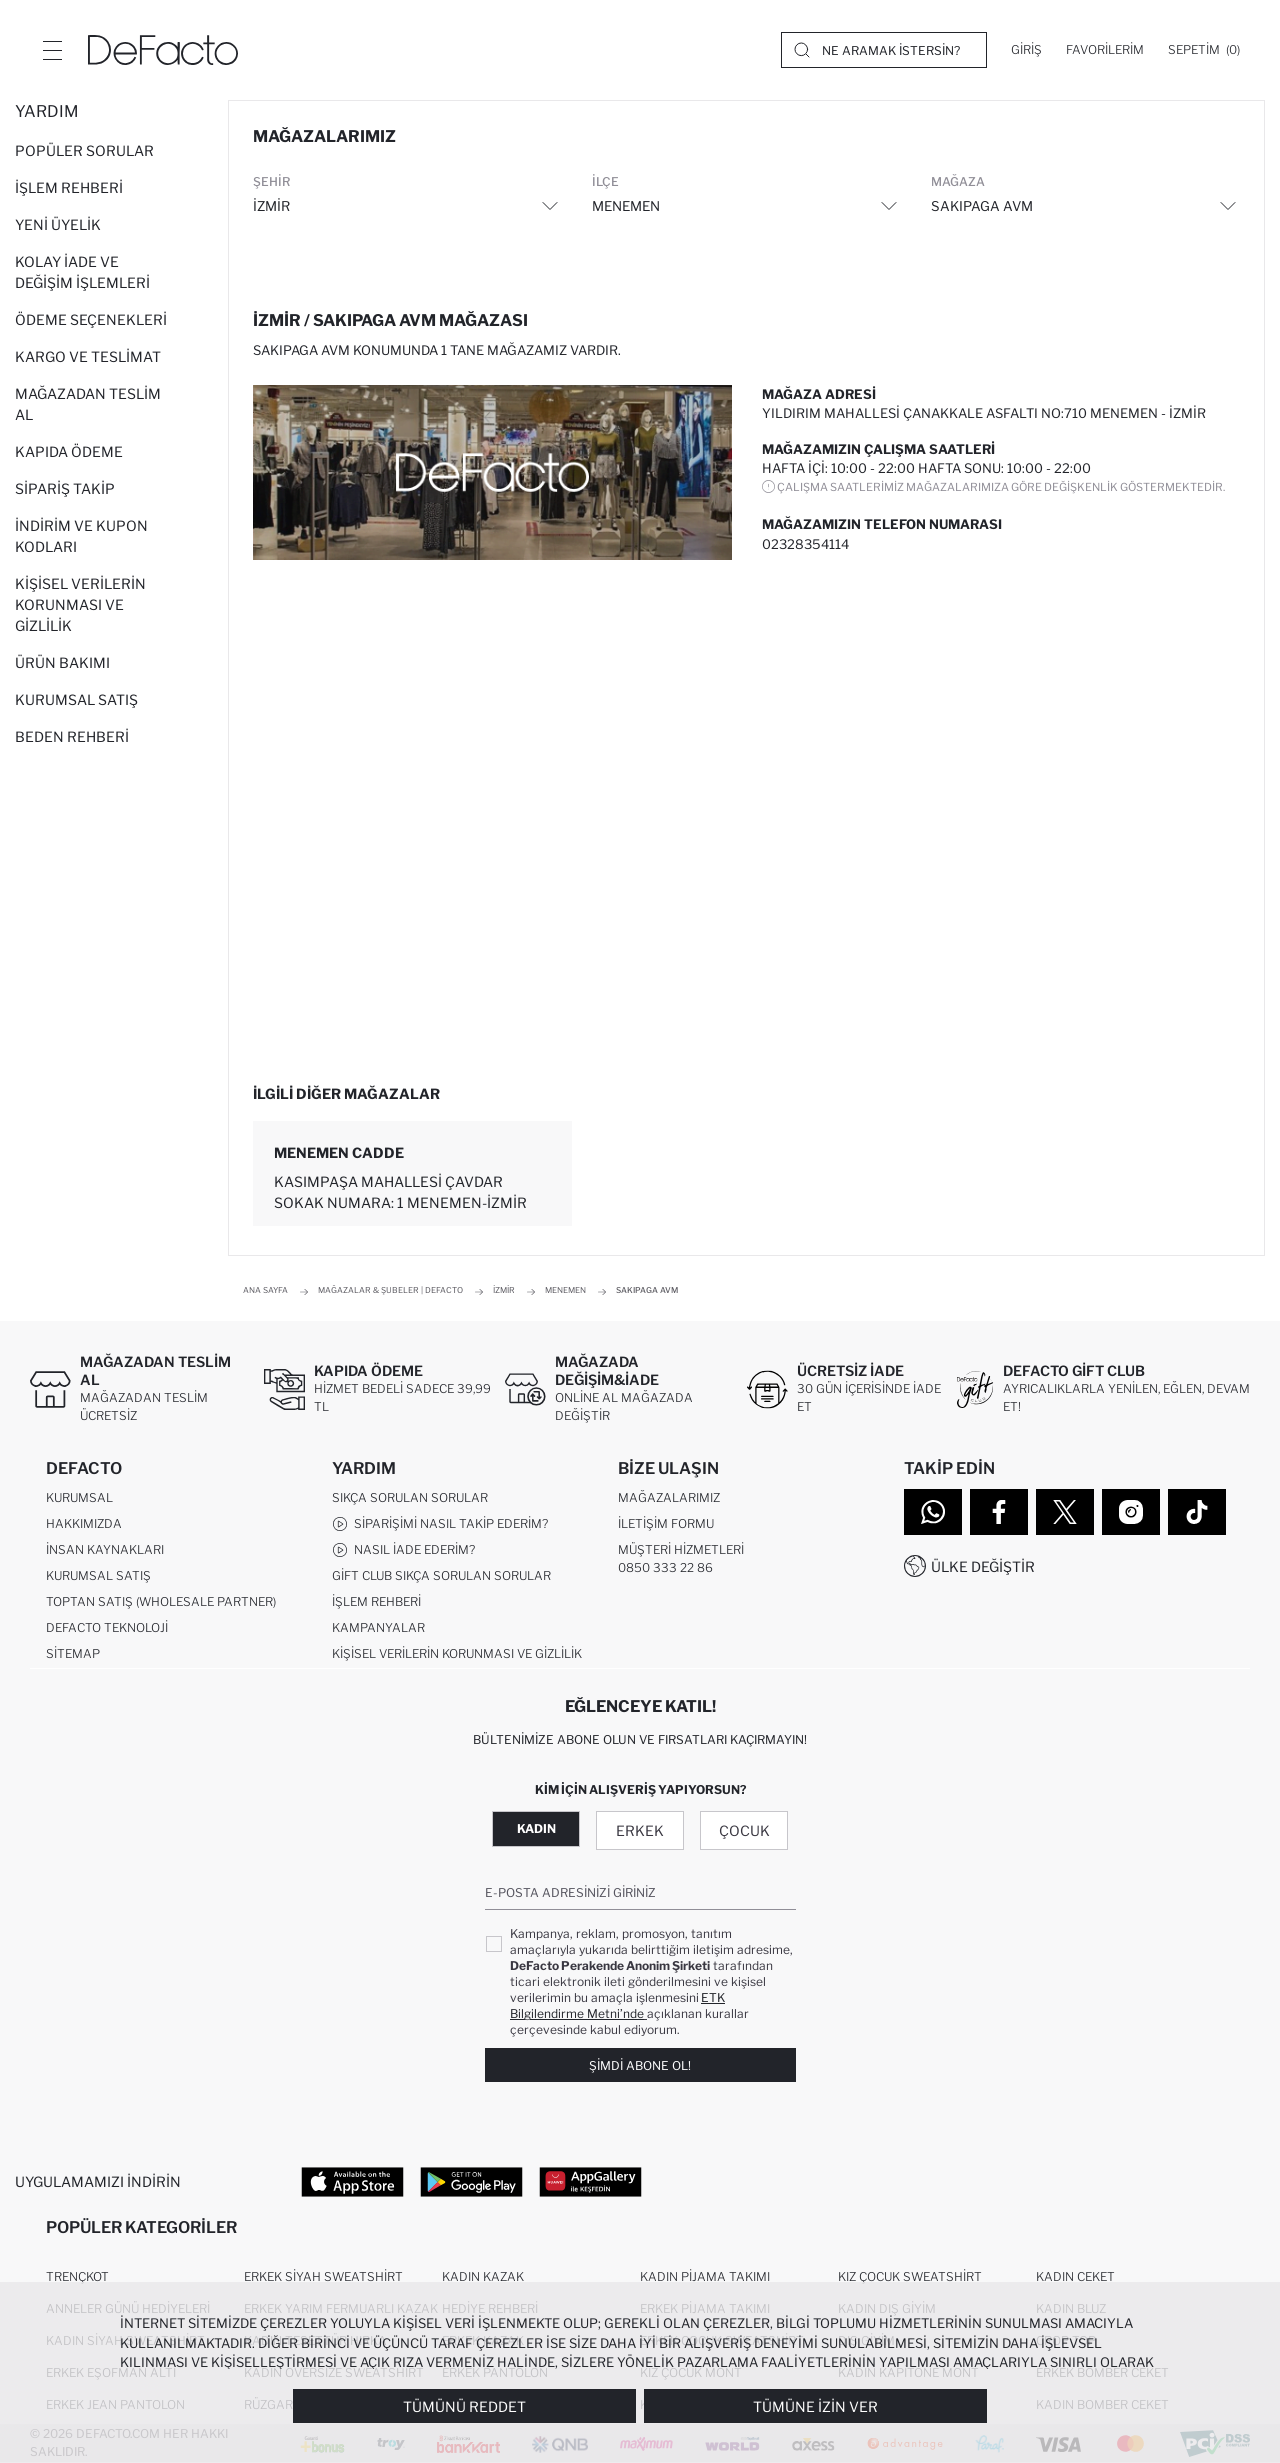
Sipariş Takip (65, 488)
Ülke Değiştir (983, 1566)
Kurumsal (79, 1497)
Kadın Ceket (1075, 2276)
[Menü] (52, 50)
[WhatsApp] (933, 1512)
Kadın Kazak (483, 2276)
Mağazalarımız (669, 1497)
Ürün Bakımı (62, 662)
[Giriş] (1026, 50)
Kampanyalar (378, 1627)
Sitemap (73, 1653)
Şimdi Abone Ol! (640, 2065)
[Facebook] (999, 1512)
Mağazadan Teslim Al (88, 404)
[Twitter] (1065, 1512)
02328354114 (805, 544)
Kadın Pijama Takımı (705, 2276)
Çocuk (744, 1830)
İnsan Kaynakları (105, 1549)
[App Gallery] (590, 2181)
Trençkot (77, 2276)
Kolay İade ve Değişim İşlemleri (82, 272)
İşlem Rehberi (69, 187)
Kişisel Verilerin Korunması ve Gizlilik (80, 604)
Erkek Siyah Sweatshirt (323, 2276)
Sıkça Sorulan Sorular (410, 1497)
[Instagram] (1131, 1512)
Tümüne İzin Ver (815, 2406)
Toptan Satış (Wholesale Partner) (161, 1601)
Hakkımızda (84, 1523)
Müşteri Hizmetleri (681, 1549)
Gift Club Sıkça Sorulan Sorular (441, 1575)
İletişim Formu (666, 1523)
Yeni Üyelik (58, 224)
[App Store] (352, 2181)
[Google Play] (471, 2181)
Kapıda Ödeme (69, 451)
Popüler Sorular (84, 150)
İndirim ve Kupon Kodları (81, 536)
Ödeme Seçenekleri (91, 319)
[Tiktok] (1197, 1512)
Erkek (640, 1830)
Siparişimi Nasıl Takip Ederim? (440, 1524)
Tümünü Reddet (464, 2406)
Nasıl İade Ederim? (403, 1550)
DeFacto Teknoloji (107, 1627)
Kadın (536, 1828)
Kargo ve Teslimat (88, 356)
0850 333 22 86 (665, 1567)
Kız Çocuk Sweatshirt (910, 2276)
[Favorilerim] (1105, 50)
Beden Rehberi (72, 736)
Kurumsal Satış (76, 699)
